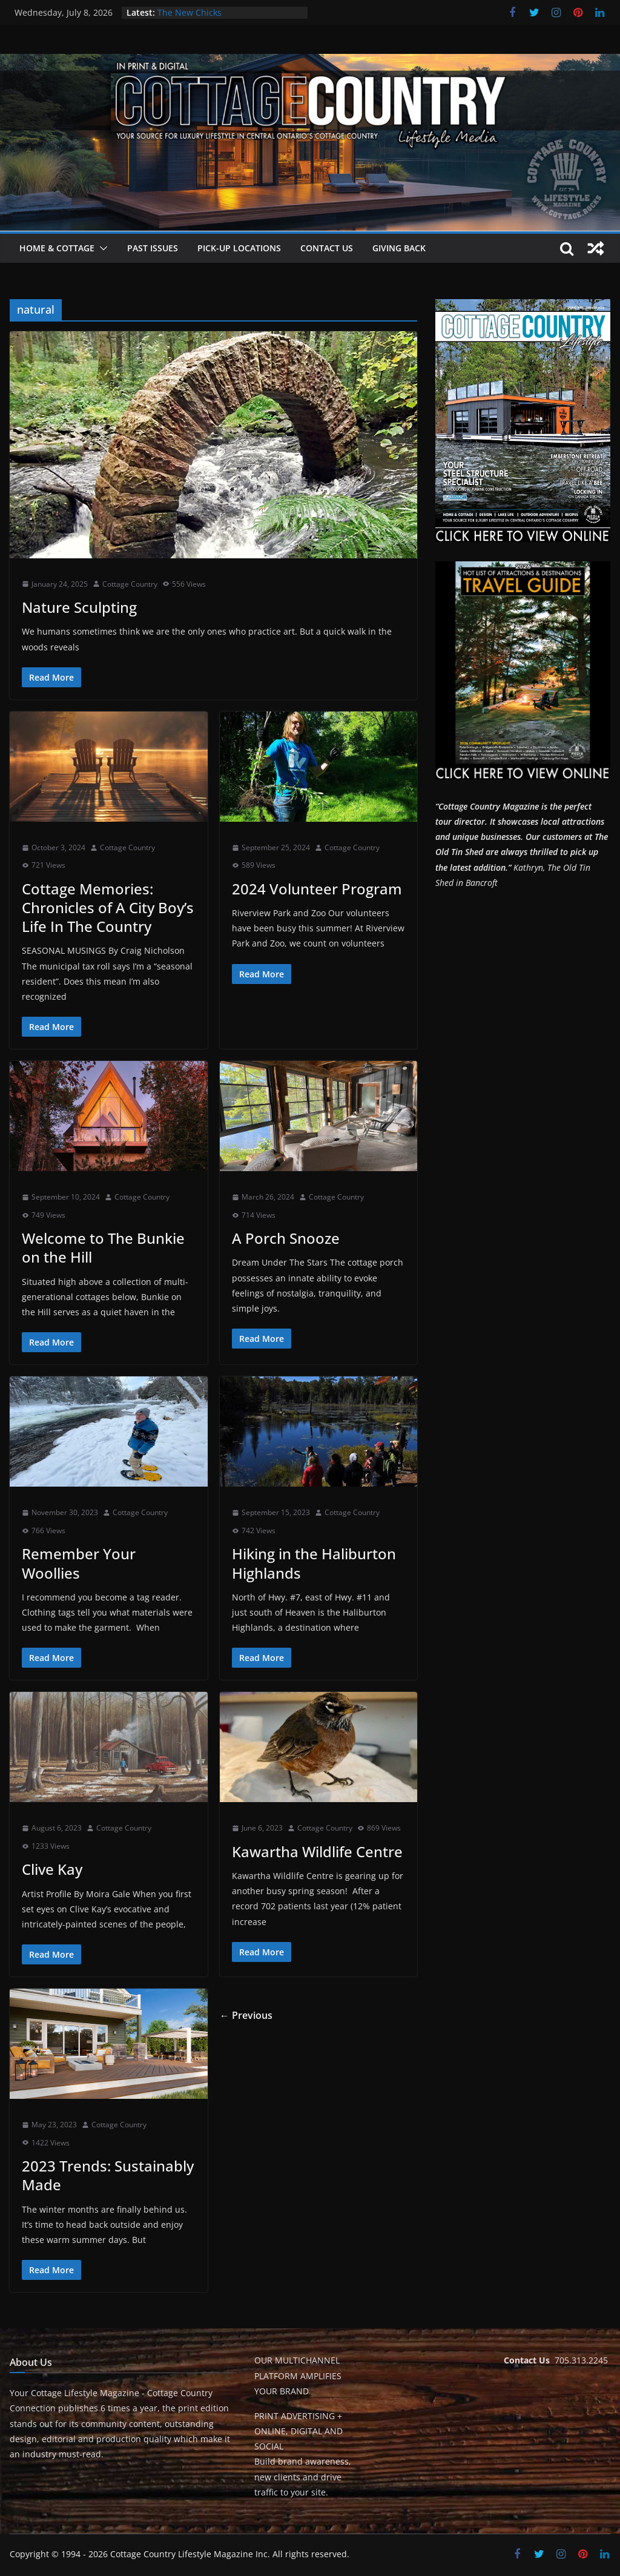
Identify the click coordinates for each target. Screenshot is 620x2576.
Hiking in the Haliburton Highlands (314, 1563)
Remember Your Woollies (79, 1563)
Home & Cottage (56, 248)
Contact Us (326, 248)
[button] (101, 248)
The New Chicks (189, 12)
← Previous (246, 2015)
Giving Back (399, 248)
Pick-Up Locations (239, 248)
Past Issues (152, 248)
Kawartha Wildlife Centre (317, 1851)
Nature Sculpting (79, 607)
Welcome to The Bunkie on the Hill (103, 1247)
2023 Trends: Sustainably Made (108, 2175)
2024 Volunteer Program (317, 889)
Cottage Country (129, 584)
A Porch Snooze (286, 1238)
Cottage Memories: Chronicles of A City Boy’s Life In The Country (108, 907)
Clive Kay (52, 1869)
